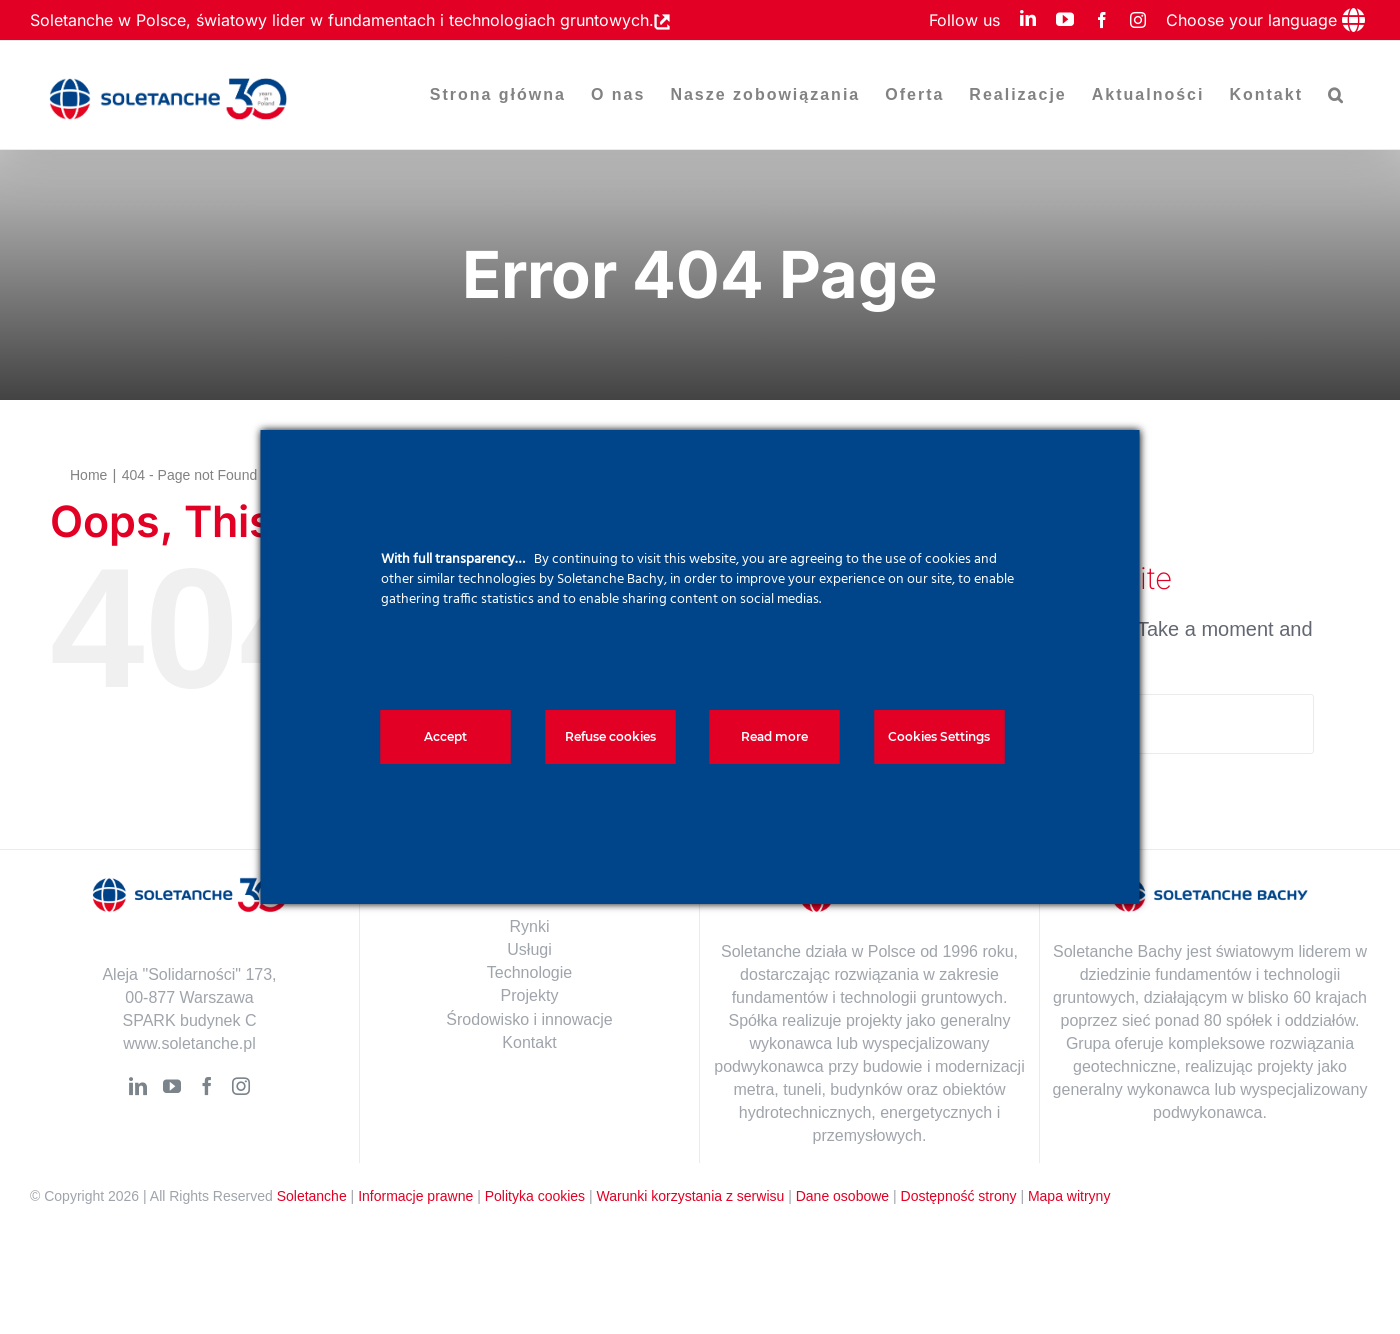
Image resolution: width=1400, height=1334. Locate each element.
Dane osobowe (842, 1196)
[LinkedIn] (138, 1086)
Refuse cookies (610, 736)
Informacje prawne (415, 1196)
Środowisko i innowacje (529, 1019)
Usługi (529, 949)
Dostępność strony (959, 1196)
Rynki (529, 926)
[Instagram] (241, 1086)
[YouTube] (172, 1086)
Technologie (529, 972)
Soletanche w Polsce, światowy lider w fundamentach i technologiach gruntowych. (342, 20)
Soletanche (312, 1196)
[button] (1336, 95)
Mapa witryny (1069, 1196)
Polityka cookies (535, 1196)
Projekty (530, 995)
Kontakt (529, 1042)
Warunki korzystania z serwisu (691, 1196)
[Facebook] (207, 1086)
